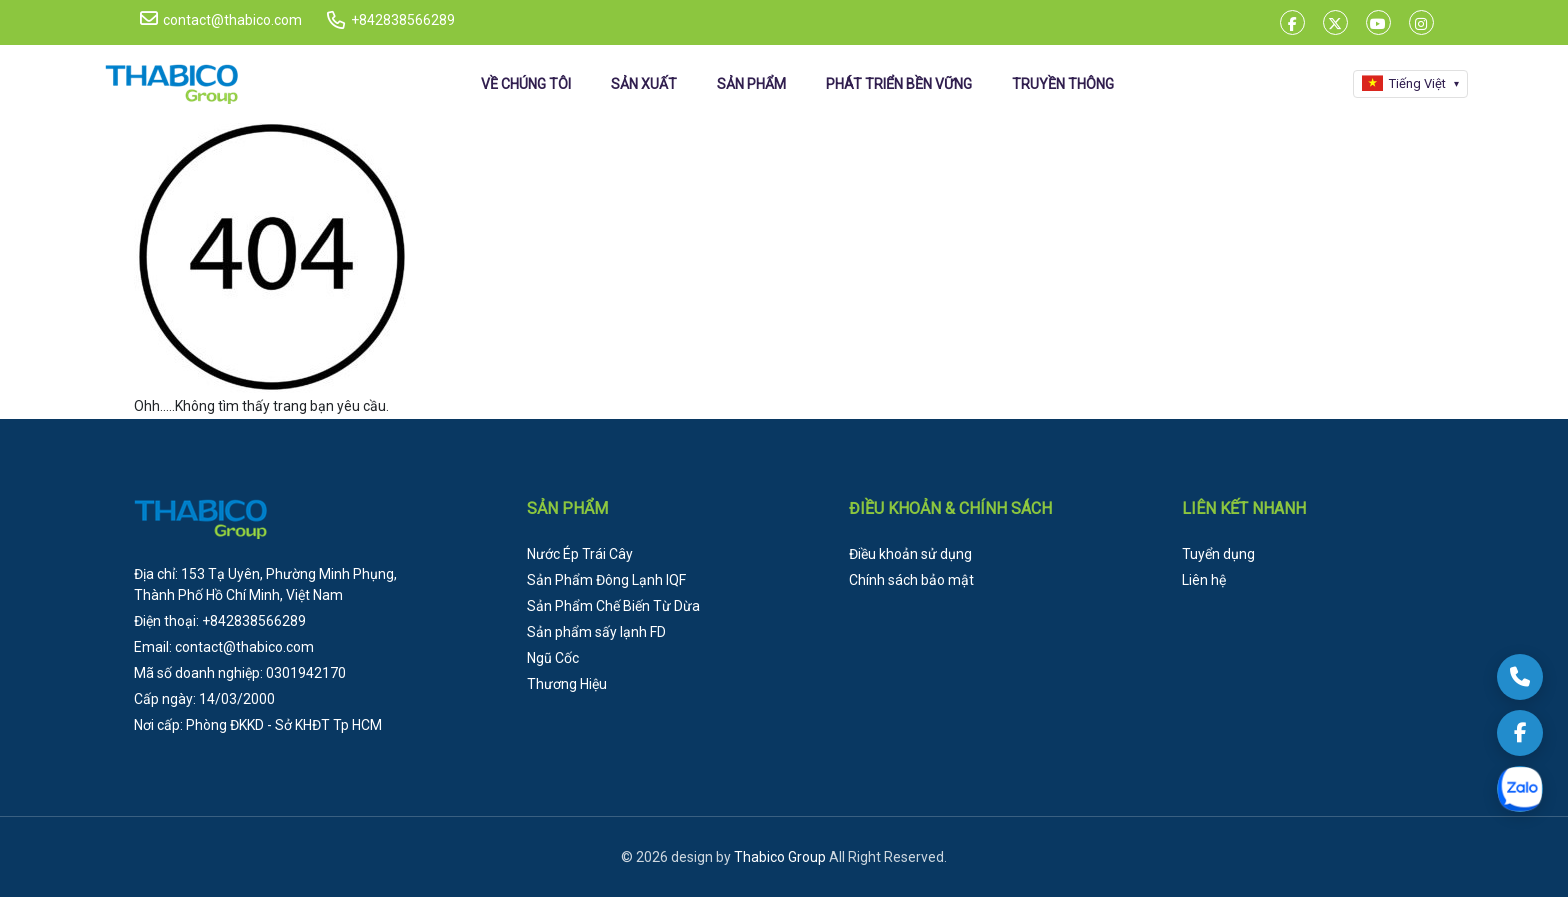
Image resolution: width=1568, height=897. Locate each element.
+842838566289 (403, 20)
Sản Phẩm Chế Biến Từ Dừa (613, 606)
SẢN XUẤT (644, 84)
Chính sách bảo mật (911, 580)
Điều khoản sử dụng (910, 554)
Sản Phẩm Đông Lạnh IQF (606, 580)
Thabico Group (780, 857)
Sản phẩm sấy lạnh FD (596, 632)
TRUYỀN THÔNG (1063, 84)
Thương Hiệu (567, 684)
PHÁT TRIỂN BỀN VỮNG (899, 84)
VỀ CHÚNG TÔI (526, 84)
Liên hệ (1204, 580)
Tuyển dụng (1218, 554)
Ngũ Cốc (553, 658)
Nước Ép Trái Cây (580, 554)
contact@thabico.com (221, 19)
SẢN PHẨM (751, 84)
